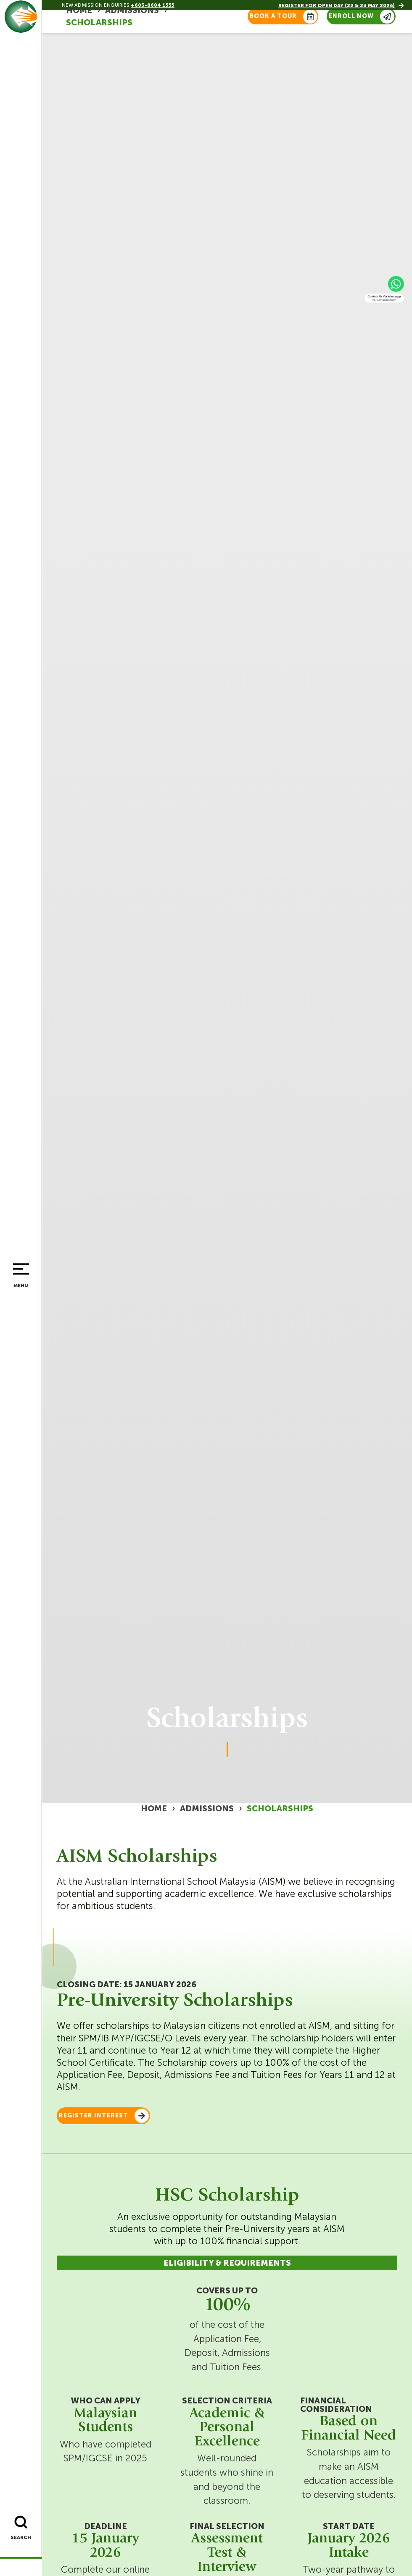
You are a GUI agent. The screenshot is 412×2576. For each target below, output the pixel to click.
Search (19, 2539)
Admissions (207, 1808)
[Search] (19, 2524)
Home (154, 1808)
